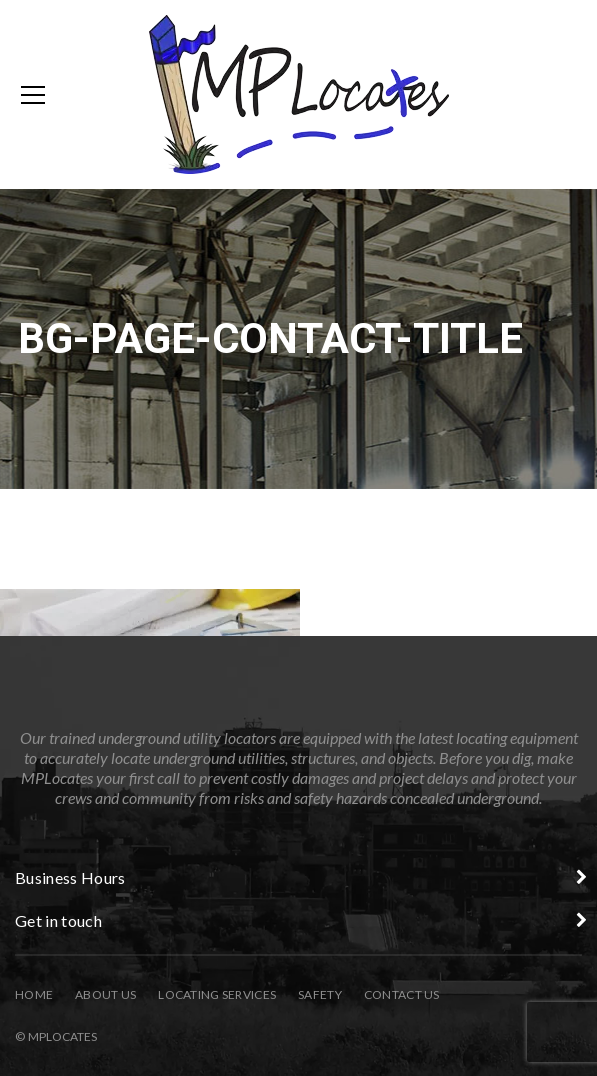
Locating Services (217, 994)
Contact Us (402, 994)
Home (34, 994)
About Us (105, 994)
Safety (320, 994)
